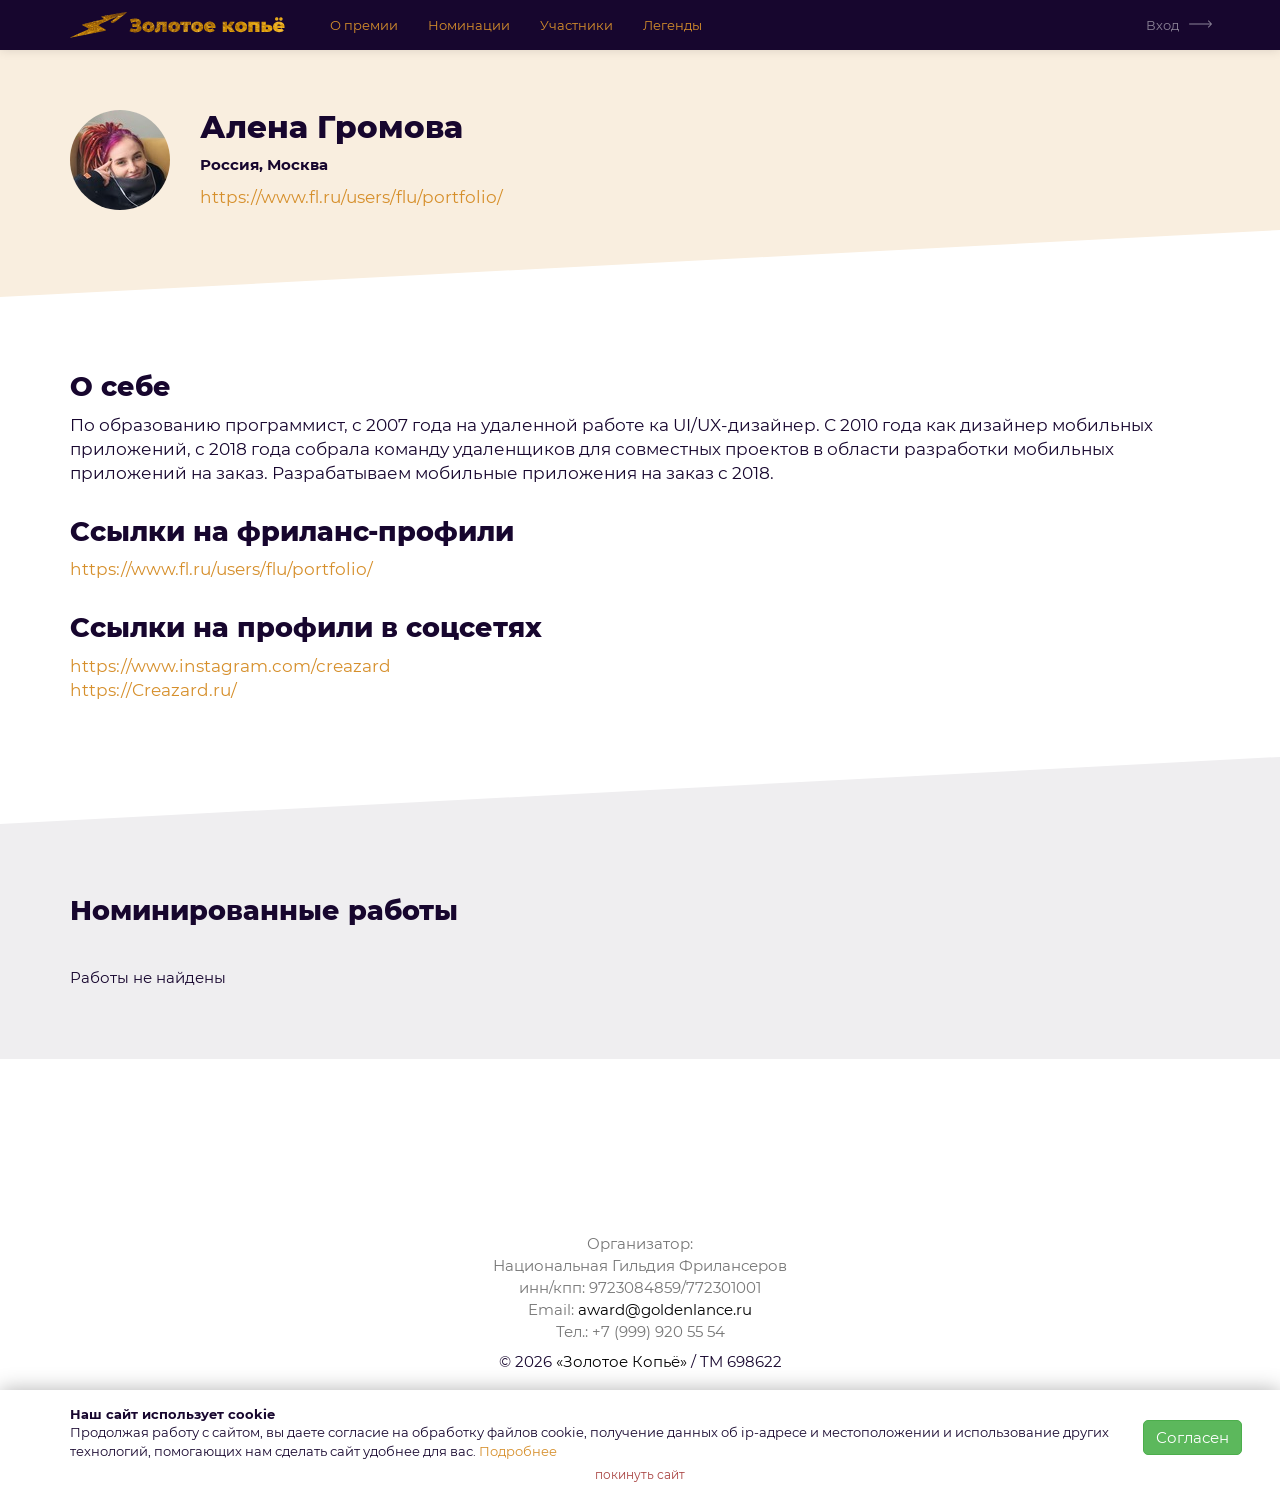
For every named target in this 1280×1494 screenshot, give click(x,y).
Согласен (1192, 1437)
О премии (364, 25)
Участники (576, 25)
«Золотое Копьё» (621, 1361)
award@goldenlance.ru (665, 1309)
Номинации (469, 25)
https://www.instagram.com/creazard (230, 666)
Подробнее (518, 1451)
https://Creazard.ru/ (153, 690)
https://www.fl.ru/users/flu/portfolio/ (351, 197)
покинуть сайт (640, 1474)
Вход (1162, 25)
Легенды (672, 25)
